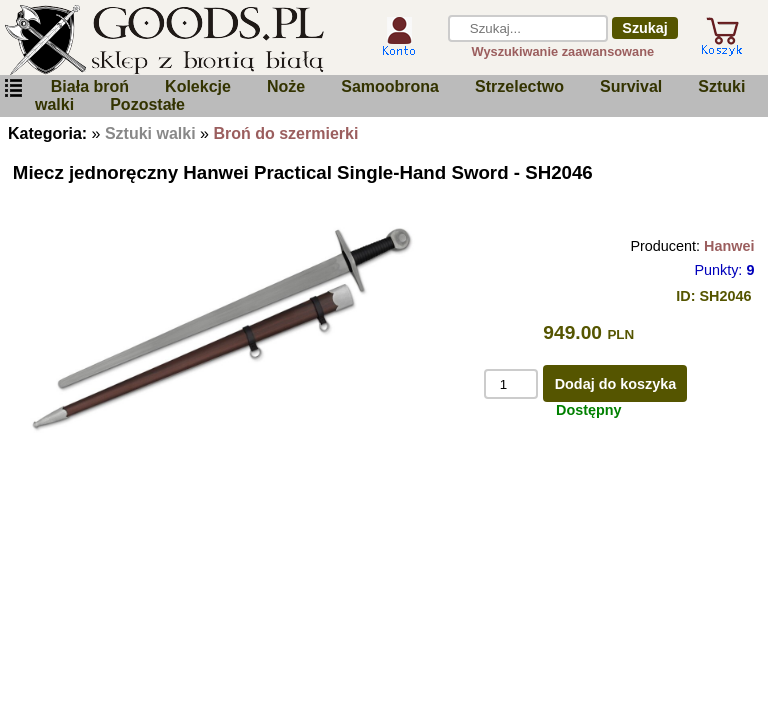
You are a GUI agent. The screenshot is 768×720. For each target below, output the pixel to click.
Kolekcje (198, 86)
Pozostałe (147, 104)
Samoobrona (390, 86)
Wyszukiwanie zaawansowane (563, 51)
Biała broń (90, 86)
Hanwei (729, 246)
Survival (631, 86)
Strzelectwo (519, 86)
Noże (286, 86)
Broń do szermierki (285, 133)
